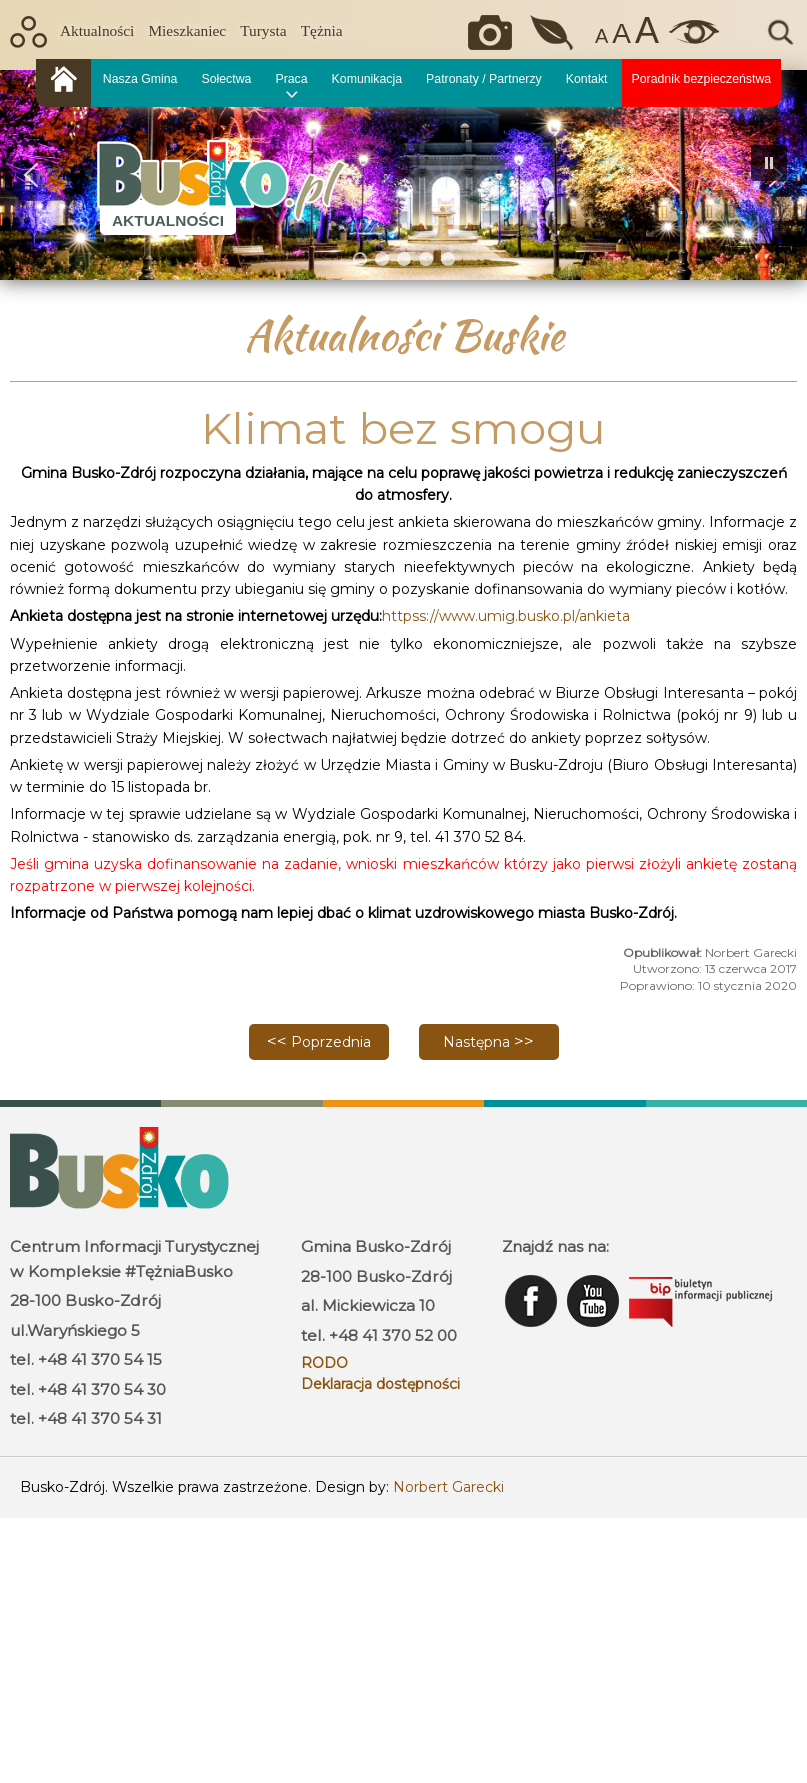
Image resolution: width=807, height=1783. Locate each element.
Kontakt (587, 79)
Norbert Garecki (448, 1487)
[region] (403, 175)
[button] (31, 175)
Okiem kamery (495, 32)
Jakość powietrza (553, 32)
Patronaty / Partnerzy (484, 79)
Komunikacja (367, 79)
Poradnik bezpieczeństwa (702, 79)
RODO (324, 1363)
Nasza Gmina (140, 79)
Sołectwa (226, 79)
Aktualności (97, 30)
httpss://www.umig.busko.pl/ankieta (506, 616)
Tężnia (322, 30)
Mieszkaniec (187, 30)
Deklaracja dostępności (380, 1384)
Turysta (263, 30)
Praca (291, 79)
